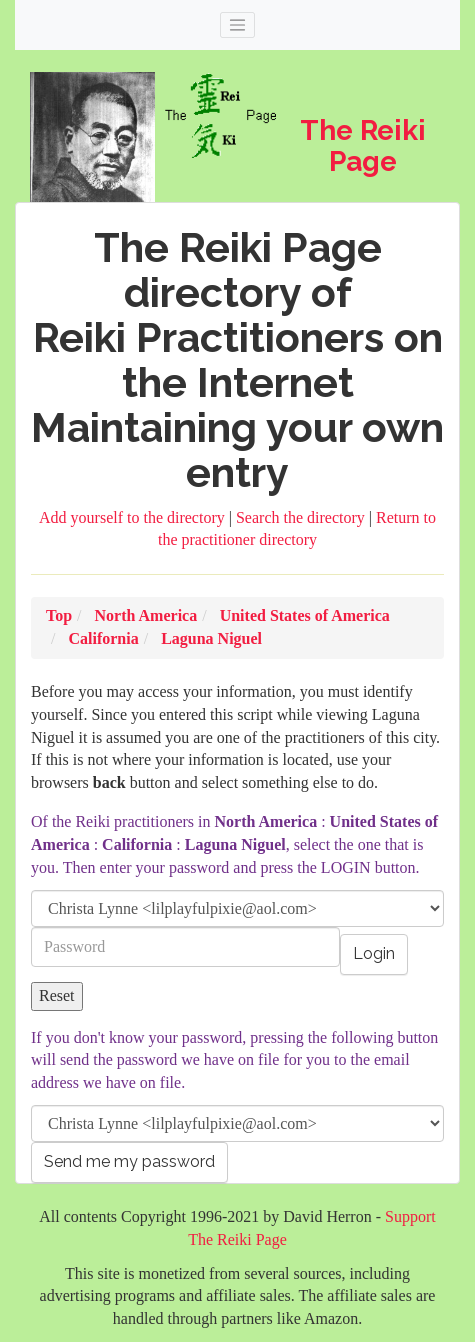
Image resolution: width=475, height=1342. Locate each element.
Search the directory (302, 517)
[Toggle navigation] (238, 25)
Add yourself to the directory (134, 517)
